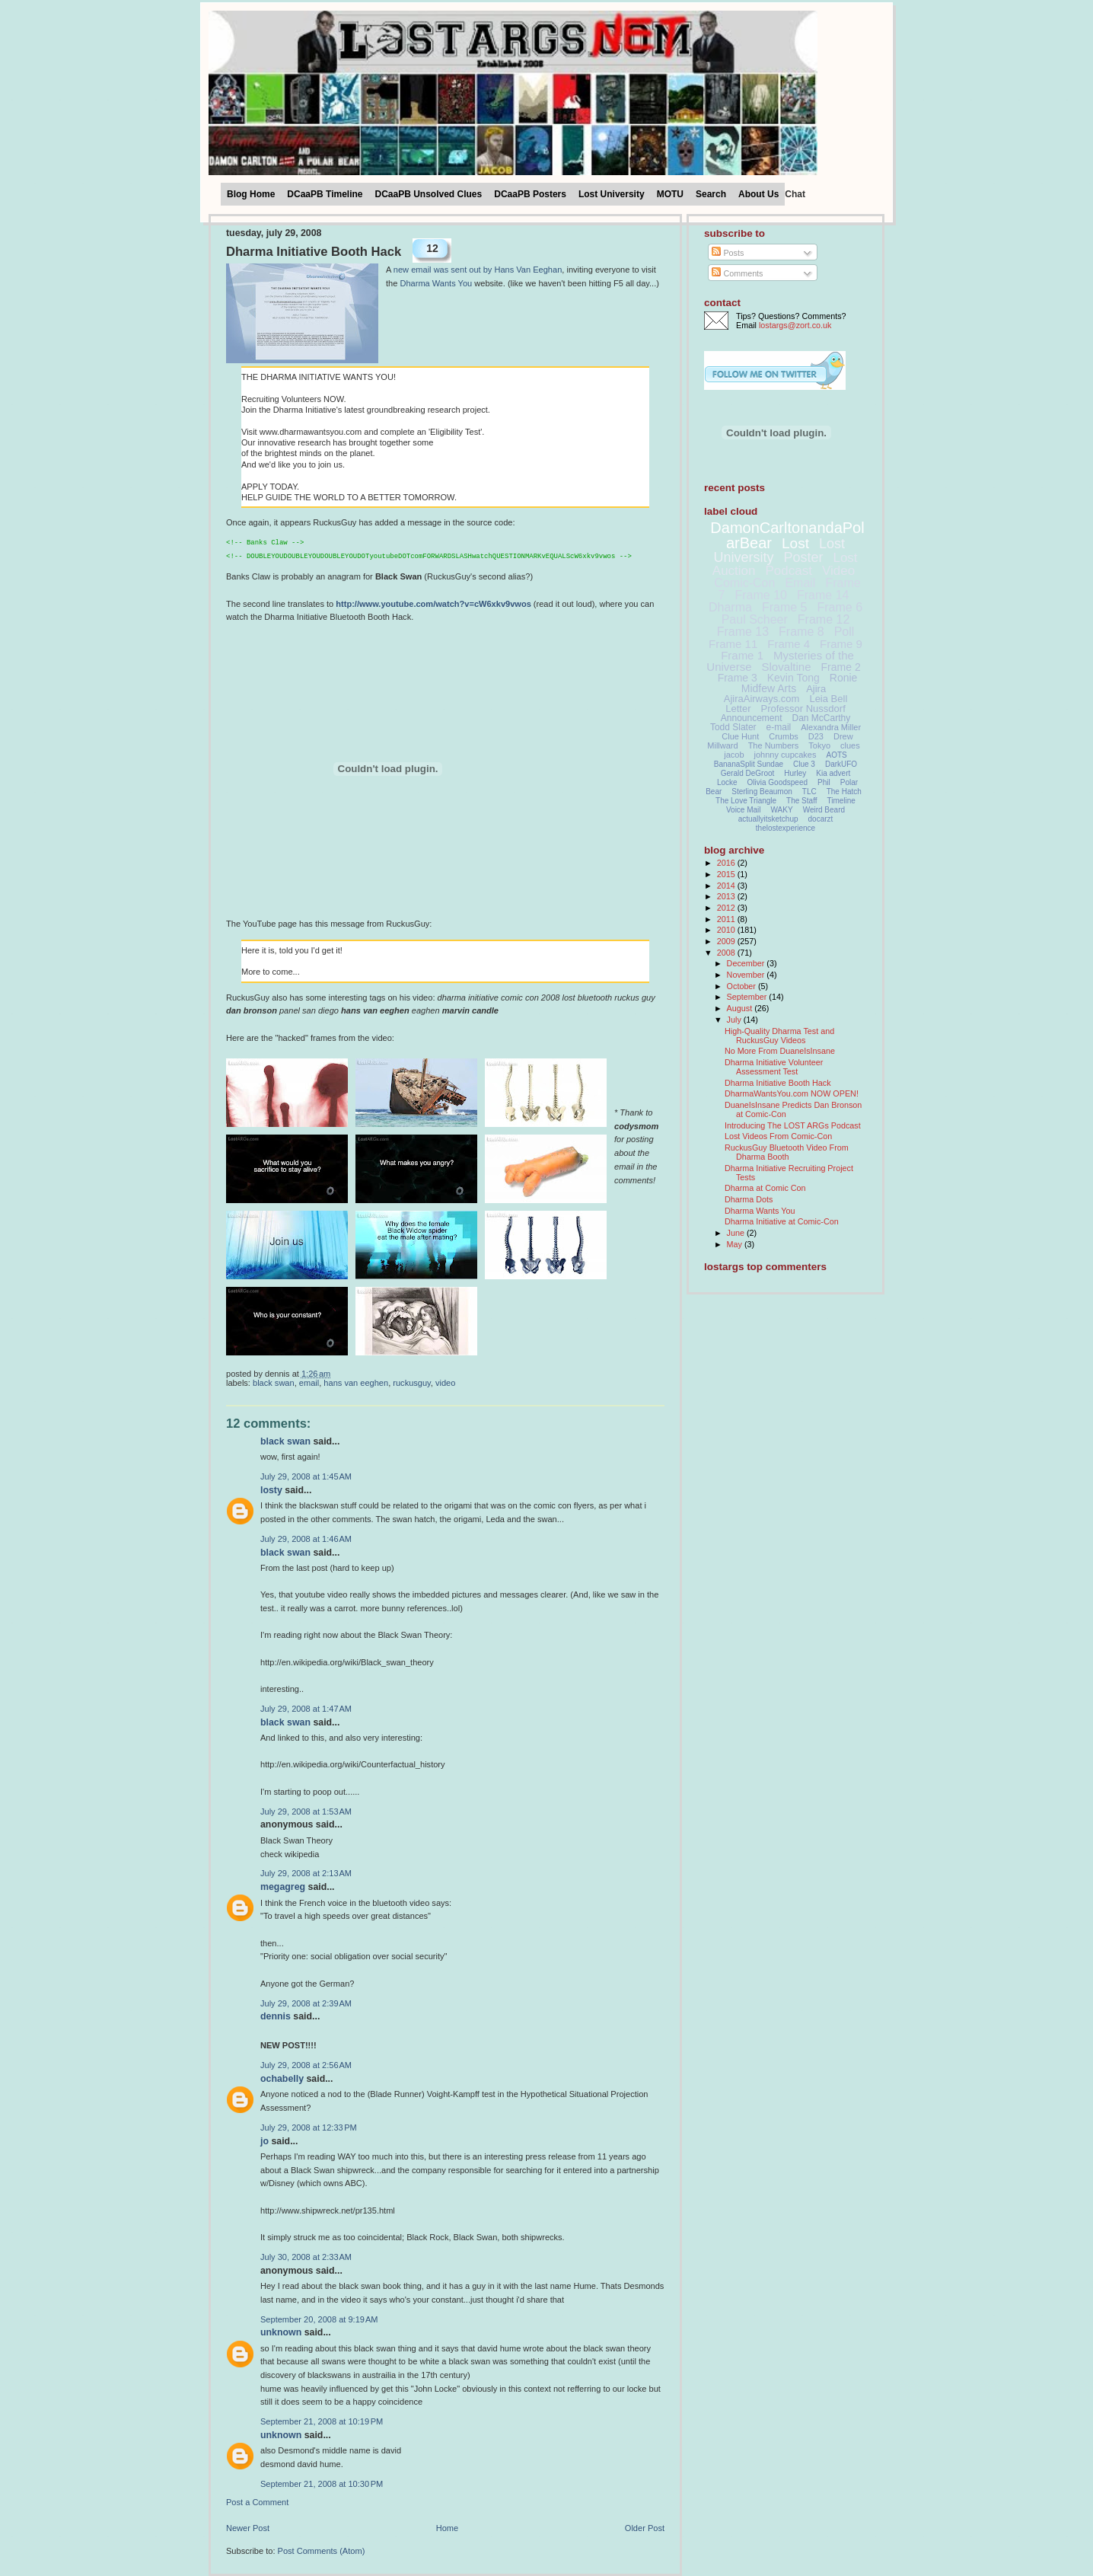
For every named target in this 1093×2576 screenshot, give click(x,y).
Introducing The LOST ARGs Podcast (793, 1125)
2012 (727, 907)
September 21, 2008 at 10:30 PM (321, 2483)
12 (432, 248)
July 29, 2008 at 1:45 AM (306, 1476)
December (747, 963)
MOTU (670, 194)
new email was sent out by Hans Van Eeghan (478, 269)
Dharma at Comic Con (765, 1187)
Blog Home (251, 194)
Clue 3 (804, 764)
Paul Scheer (755, 619)
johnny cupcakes (785, 754)
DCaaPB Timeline (324, 194)
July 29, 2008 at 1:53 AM (306, 1811)
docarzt (820, 819)
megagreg (282, 1887)
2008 (727, 952)
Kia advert (833, 773)
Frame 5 (785, 607)
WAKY (782, 810)
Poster (803, 557)
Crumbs (783, 736)
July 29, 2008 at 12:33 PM (308, 2127)
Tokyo (819, 745)
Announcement (751, 718)
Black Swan (274, 1382)
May (735, 1244)
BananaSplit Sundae (748, 764)
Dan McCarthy (821, 718)
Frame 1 (742, 655)
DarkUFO (841, 764)
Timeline (841, 800)
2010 (727, 929)
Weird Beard (824, 810)
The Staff (801, 800)
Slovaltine (786, 666)
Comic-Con (744, 582)
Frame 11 (733, 643)
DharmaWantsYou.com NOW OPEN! (792, 1093)
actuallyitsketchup (768, 819)
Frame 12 (823, 619)
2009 (727, 941)
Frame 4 (788, 643)
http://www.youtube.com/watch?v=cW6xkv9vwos (433, 603)
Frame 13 (743, 631)
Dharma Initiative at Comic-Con (782, 1221)
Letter (737, 708)
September (748, 996)
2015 (727, 874)
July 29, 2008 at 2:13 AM (306, 1873)
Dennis (275, 2016)
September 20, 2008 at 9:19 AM (319, 2319)
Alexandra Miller (831, 727)
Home (447, 2528)
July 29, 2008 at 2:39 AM (306, 2003)
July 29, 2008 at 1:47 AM (306, 1708)
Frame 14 (823, 595)
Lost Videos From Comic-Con (778, 1136)
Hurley (795, 773)
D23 (816, 736)
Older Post (644, 2528)
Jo (264, 2141)
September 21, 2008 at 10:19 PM (321, 2421)
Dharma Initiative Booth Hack (313, 251)
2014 (727, 885)
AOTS (837, 755)
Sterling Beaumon (761, 791)
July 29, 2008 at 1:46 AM (306, 1538)
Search (711, 194)
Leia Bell (828, 698)
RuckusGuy (412, 1382)
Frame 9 (841, 643)
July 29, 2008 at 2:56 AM (306, 2065)
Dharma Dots (749, 1199)
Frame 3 (737, 678)
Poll (844, 631)
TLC (809, 791)
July (735, 1019)
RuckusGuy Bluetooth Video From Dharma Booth (787, 1152)
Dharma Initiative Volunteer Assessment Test (774, 1067)
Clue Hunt (740, 736)
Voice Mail (743, 810)
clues (850, 745)
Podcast (789, 570)
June (737, 1232)
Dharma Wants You (436, 283)
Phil (823, 782)
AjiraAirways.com (762, 698)
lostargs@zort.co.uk (795, 325)
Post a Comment (257, 2502)
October (742, 986)
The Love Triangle (745, 800)
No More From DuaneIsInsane (780, 1050)
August (741, 1008)
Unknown (280, 2332)
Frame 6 (839, 607)
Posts (728, 252)
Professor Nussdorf (802, 708)
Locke (727, 782)
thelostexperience (785, 828)
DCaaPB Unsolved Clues (429, 194)
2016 (727, 862)
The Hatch (844, 791)
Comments (737, 273)
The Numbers (773, 745)
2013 (727, 896)
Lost (795, 543)
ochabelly (282, 2078)
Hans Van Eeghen (355, 1382)
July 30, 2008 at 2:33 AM (306, 2257)
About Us (758, 194)
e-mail (779, 727)
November (747, 974)
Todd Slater (733, 727)
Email (309, 1382)
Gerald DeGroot (748, 773)
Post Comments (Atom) (321, 2550)
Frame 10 (760, 595)
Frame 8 (801, 631)
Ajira (816, 688)
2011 (727, 919)
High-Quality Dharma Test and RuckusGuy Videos (779, 1035)
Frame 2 (841, 667)
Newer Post (247, 2528)
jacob (734, 754)
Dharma (730, 607)
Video (445, 1382)
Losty (271, 1490)
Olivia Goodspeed (777, 782)
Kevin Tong (793, 678)
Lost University (611, 194)
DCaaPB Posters (530, 194)
